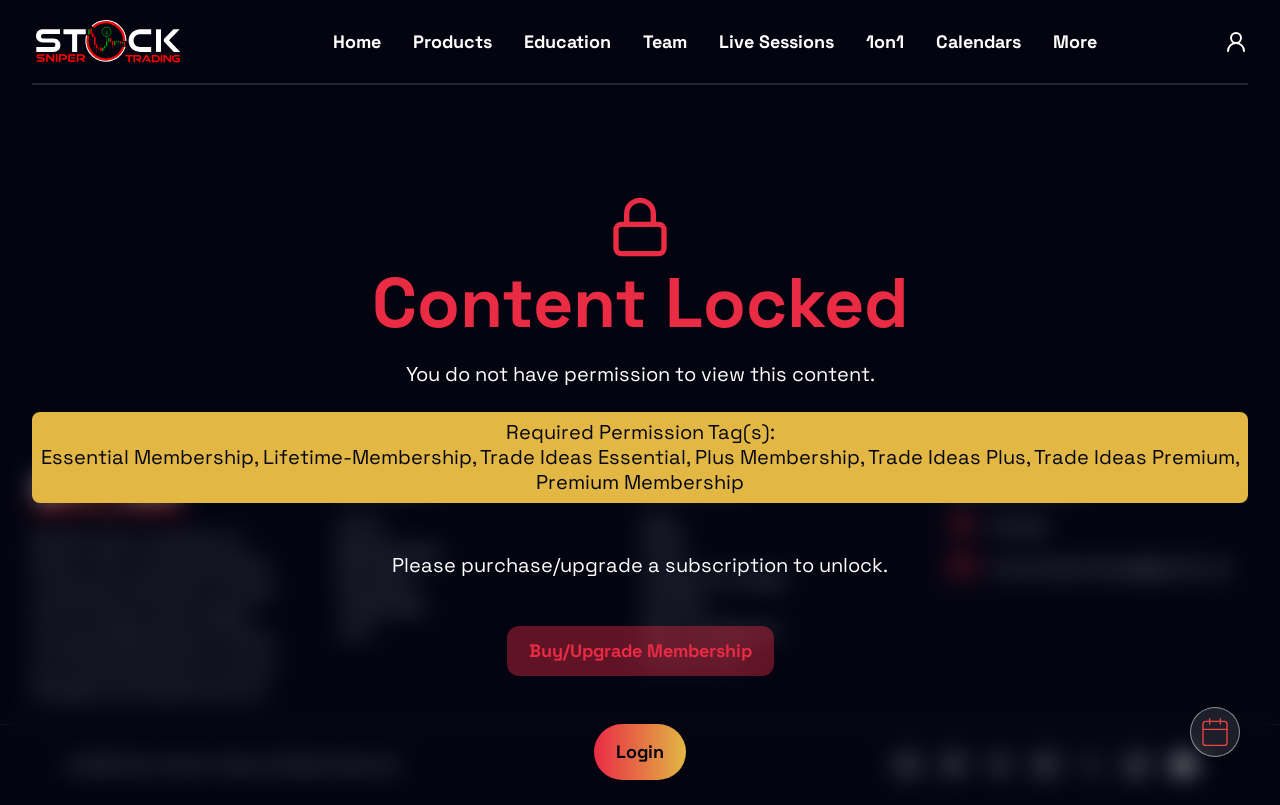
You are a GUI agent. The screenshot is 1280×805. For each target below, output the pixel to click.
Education (567, 41)
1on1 (885, 41)
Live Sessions (776, 41)
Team (665, 41)
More (1075, 41)
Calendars (978, 41)
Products (452, 41)
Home (357, 41)
